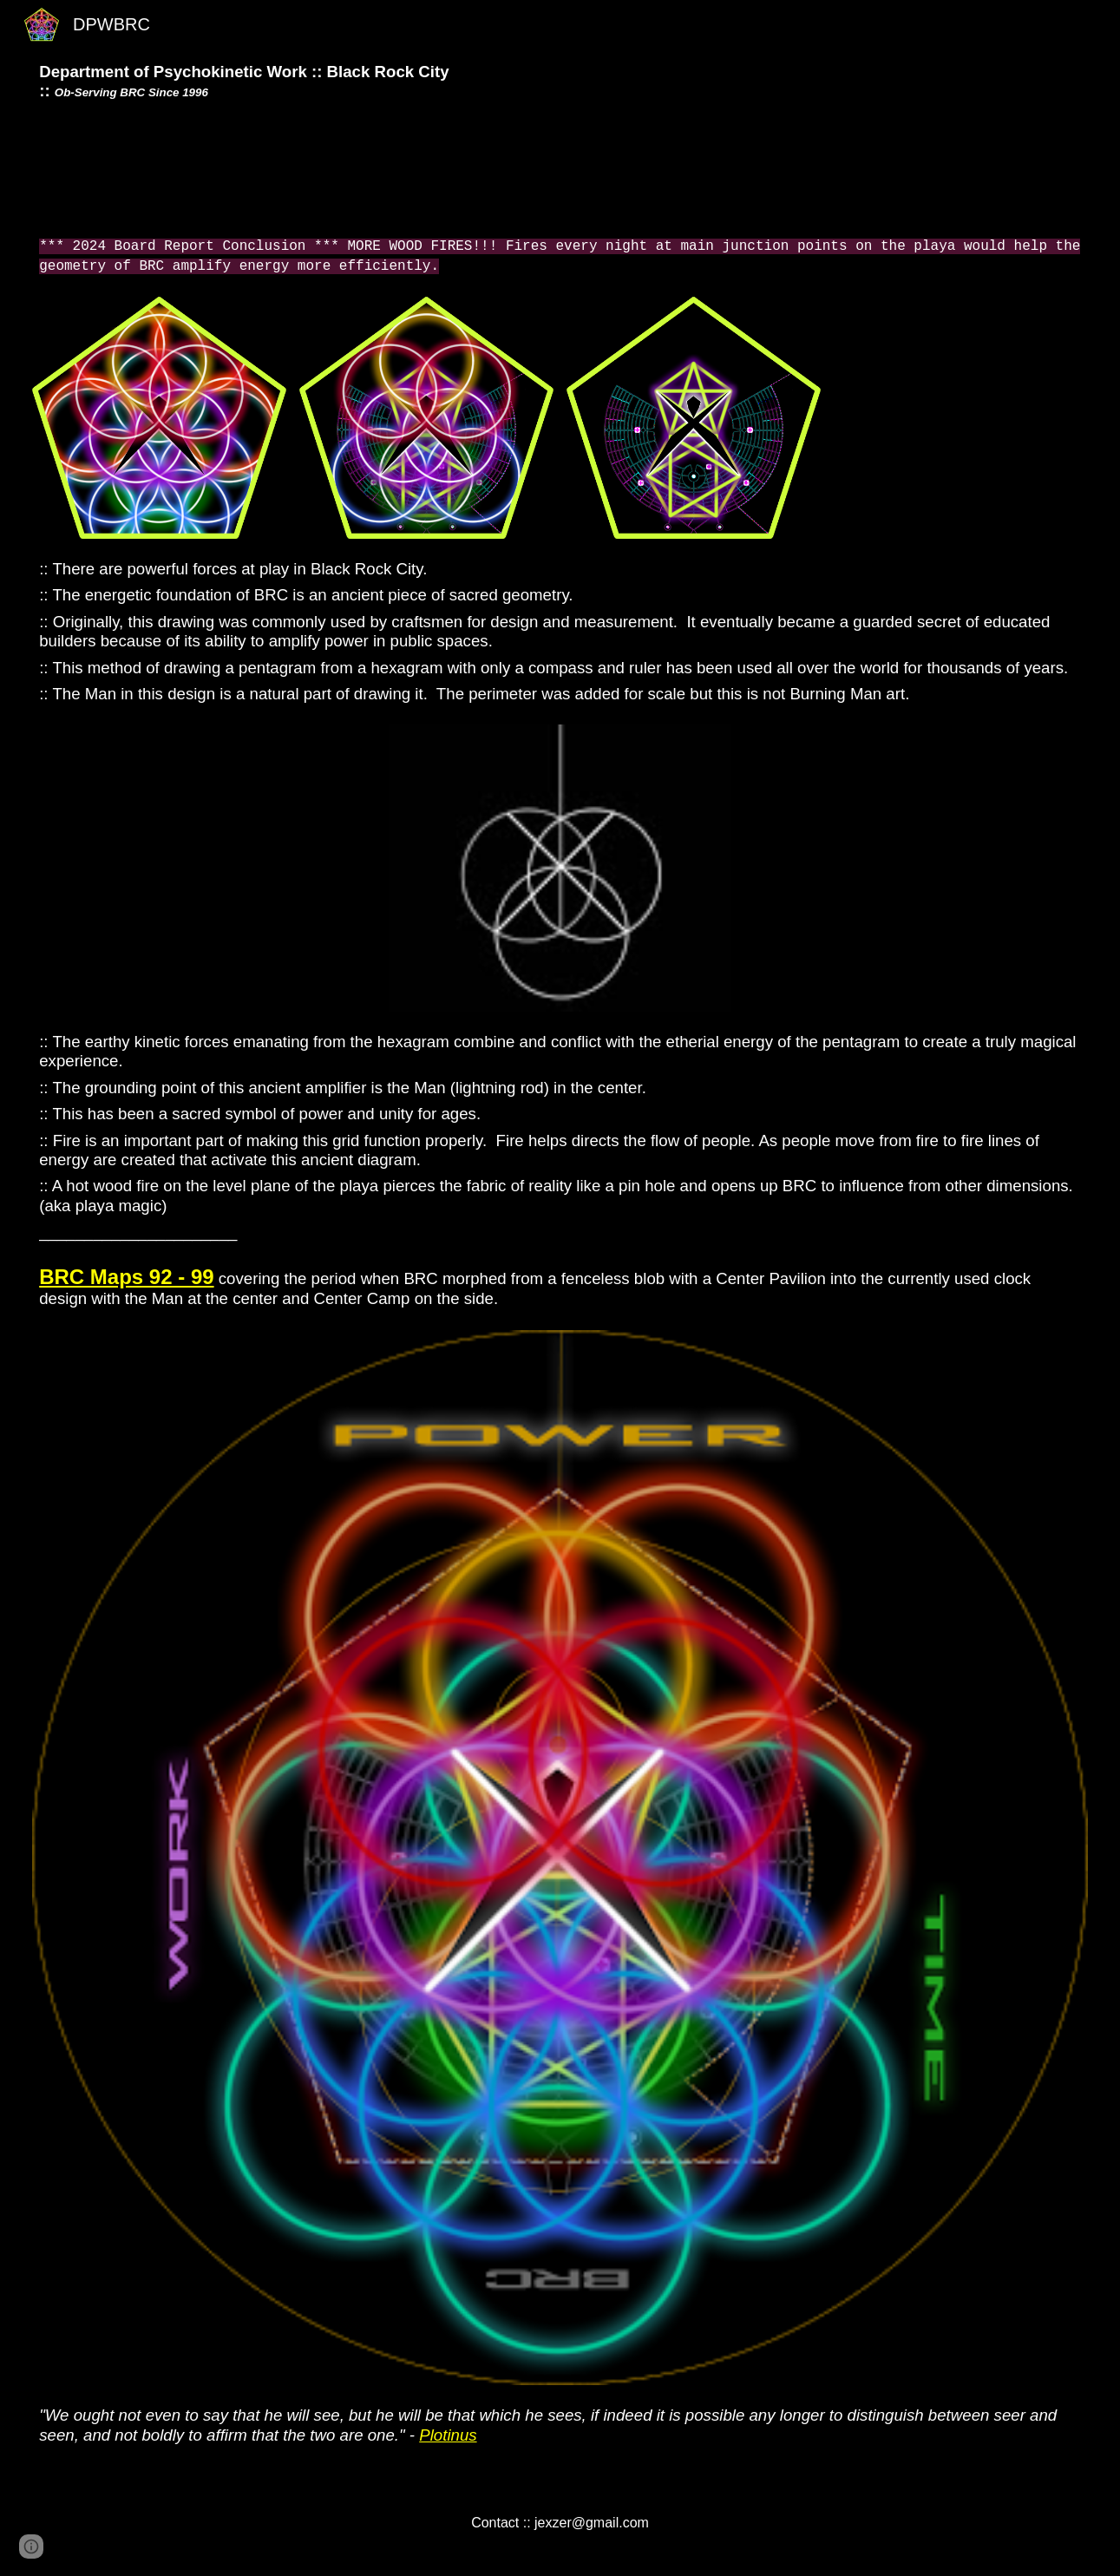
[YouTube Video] (560, 168)
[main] (560, 82)
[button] (31, 2546)
